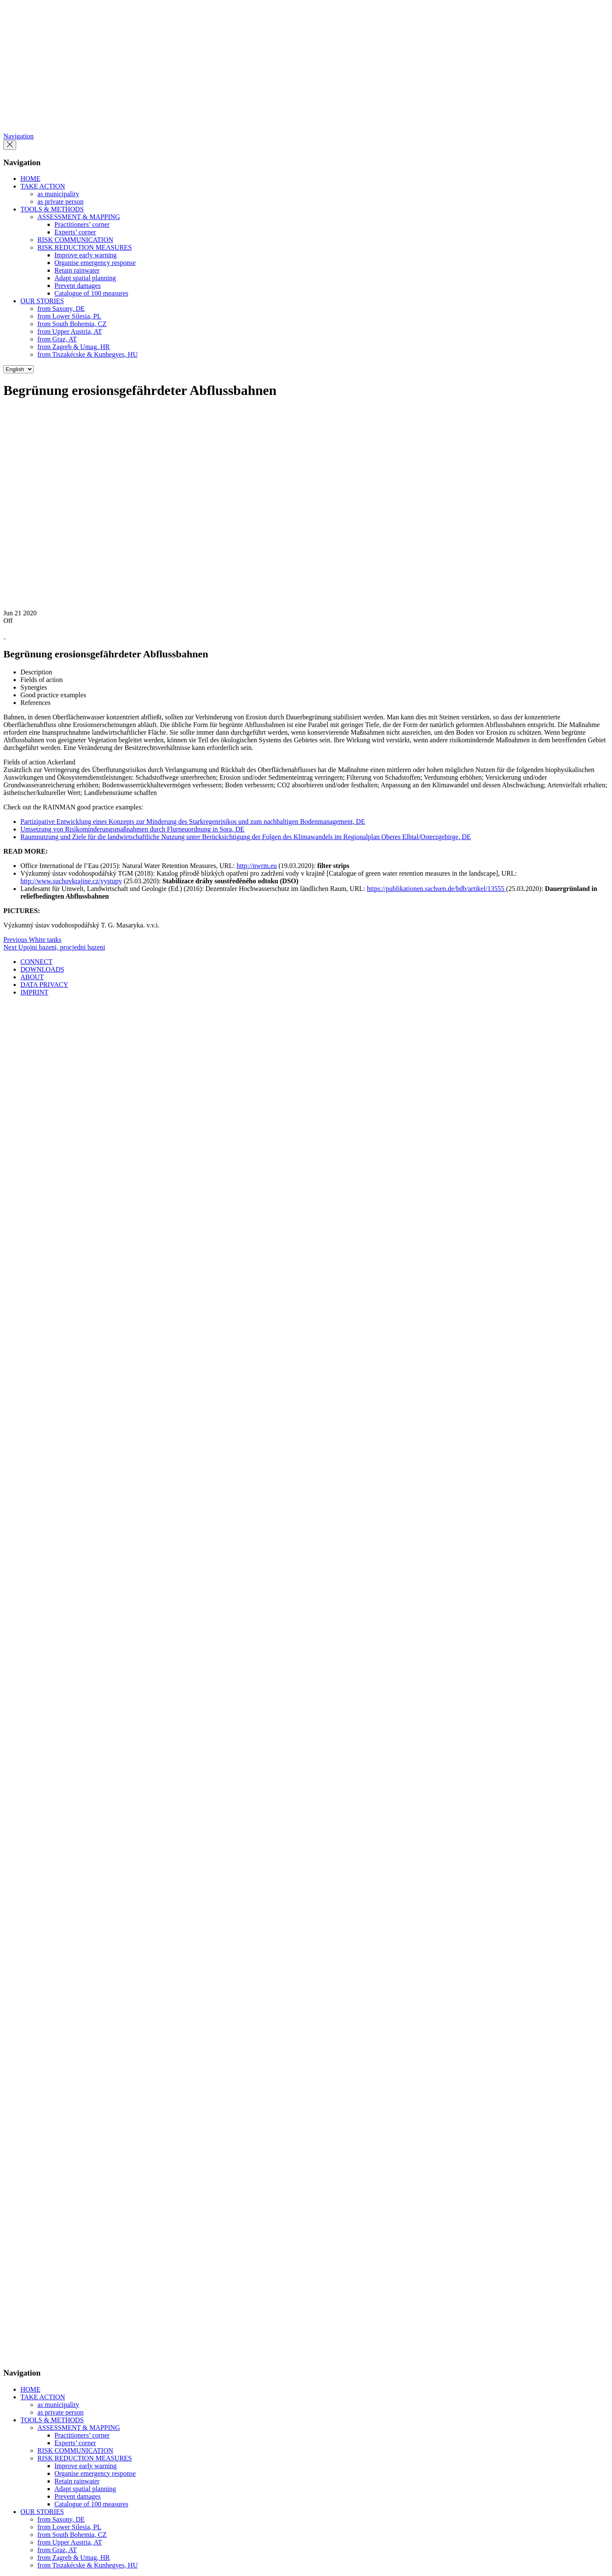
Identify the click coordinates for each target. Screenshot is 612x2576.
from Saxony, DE (61, 308)
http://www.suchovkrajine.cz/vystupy (71, 881)
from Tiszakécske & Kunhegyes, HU (87, 354)
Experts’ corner (75, 232)
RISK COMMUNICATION (75, 239)
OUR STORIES (42, 300)
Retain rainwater (76, 270)
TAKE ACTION (42, 186)
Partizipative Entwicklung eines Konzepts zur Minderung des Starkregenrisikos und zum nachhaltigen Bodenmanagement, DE (192, 821)
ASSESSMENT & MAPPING (78, 216)
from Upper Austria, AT (69, 331)
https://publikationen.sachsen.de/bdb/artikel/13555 (436, 888)
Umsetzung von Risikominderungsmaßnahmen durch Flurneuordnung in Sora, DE (132, 829)
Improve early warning (85, 255)
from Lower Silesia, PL (69, 316)
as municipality (58, 193)
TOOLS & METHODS (52, 209)
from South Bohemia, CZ (72, 323)
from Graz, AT (57, 339)
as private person (60, 201)
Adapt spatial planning (85, 278)
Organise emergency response (95, 262)
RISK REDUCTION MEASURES (84, 247)
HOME (30, 178)
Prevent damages (77, 285)
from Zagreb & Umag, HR (73, 346)
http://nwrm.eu (257, 865)
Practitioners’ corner (82, 224)
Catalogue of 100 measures (91, 293)
